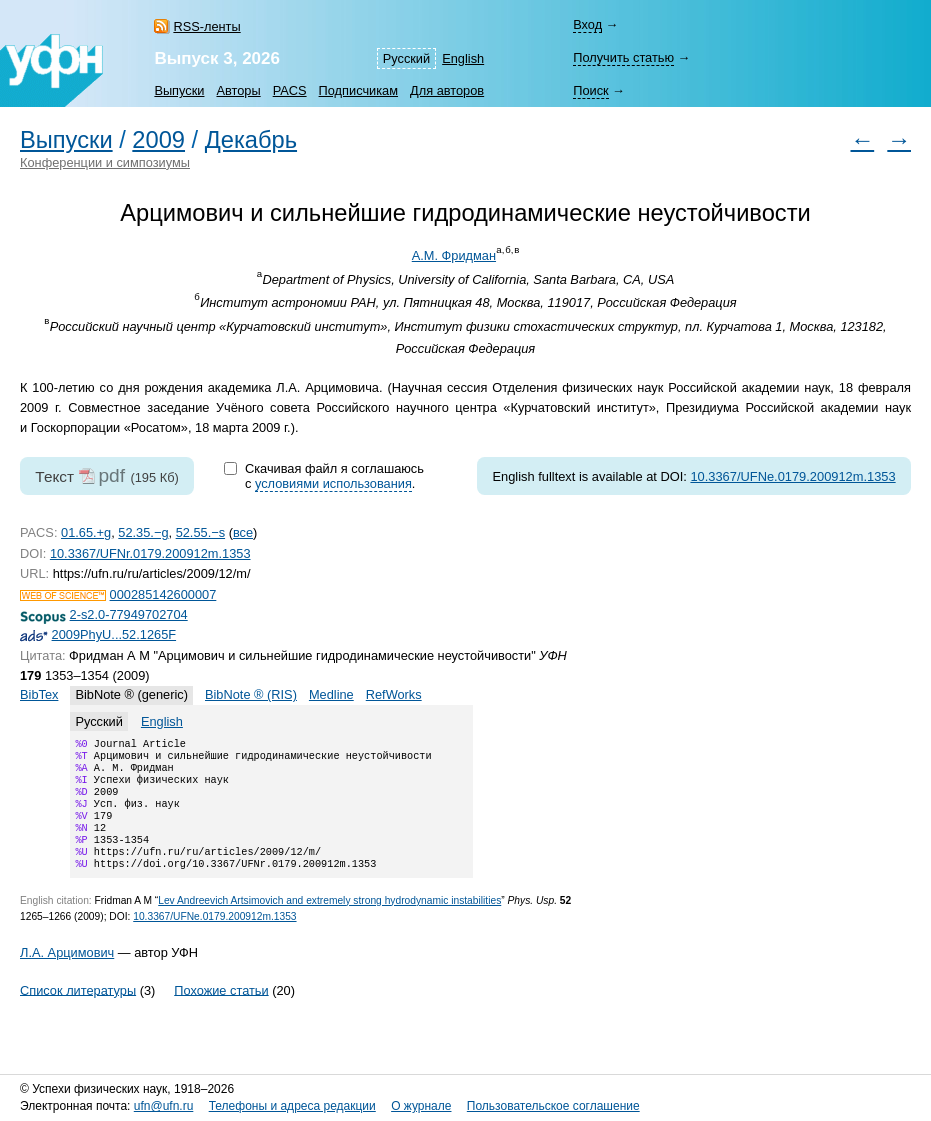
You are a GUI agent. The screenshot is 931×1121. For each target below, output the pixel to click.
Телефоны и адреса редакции (292, 1106)
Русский (406, 58)
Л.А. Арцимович (67, 974)
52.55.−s (200, 532)
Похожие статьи (221, 1011)
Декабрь (251, 140)
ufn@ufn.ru (164, 1106)
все (243, 532)
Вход (587, 24)
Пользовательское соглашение (553, 1106)
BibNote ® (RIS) (251, 694)
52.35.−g (143, 532)
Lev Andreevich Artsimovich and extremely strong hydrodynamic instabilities (329, 922)
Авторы (238, 90)
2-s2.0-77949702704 (129, 614)
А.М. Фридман (454, 255)
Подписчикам (358, 90)
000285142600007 (163, 594)
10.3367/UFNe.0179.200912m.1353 (792, 476)
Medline (331, 694)
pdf (111, 475)
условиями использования (333, 483)
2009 (158, 140)
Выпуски (179, 90)
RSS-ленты (206, 26)
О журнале (421, 1106)
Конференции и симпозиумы (105, 162)
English (463, 58)
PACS (290, 90)
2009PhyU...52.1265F (114, 634)
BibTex (39, 694)
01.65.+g (86, 532)
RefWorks (394, 694)
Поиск (590, 90)
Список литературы (78, 1011)
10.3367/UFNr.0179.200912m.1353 (150, 553)
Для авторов (447, 90)
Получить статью (623, 57)
